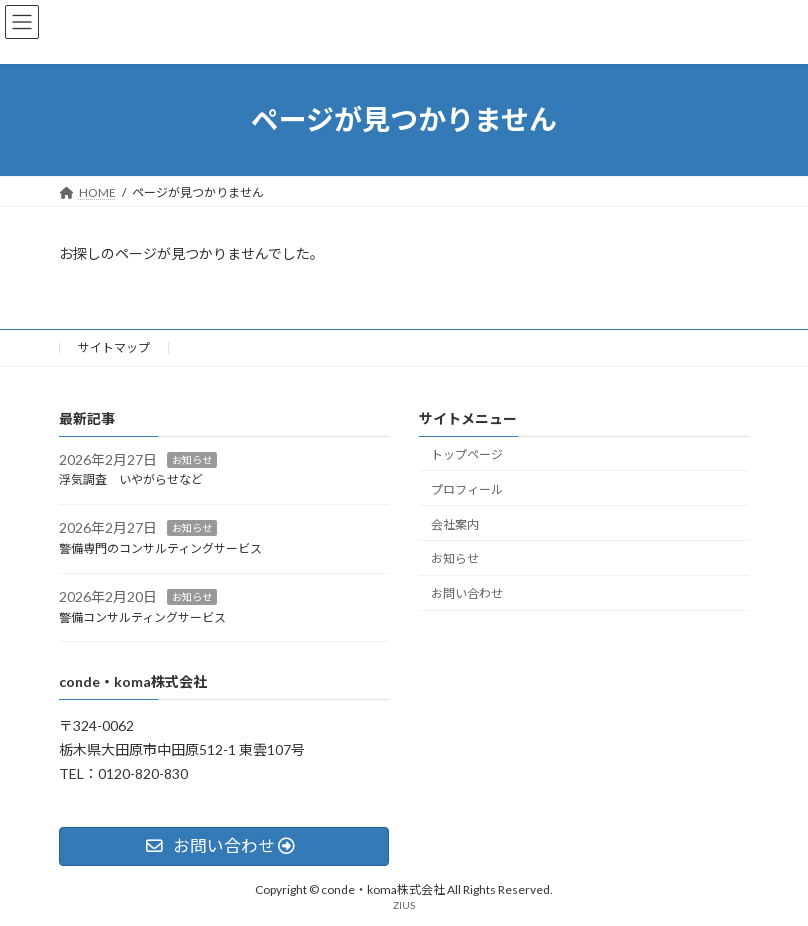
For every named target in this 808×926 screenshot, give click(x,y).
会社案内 (455, 523)
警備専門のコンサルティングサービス (160, 548)
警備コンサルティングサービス (142, 616)
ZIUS (404, 905)
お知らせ (192, 459)
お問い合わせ (467, 593)
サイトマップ (114, 347)
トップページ (467, 454)
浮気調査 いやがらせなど (131, 479)
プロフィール (467, 489)
